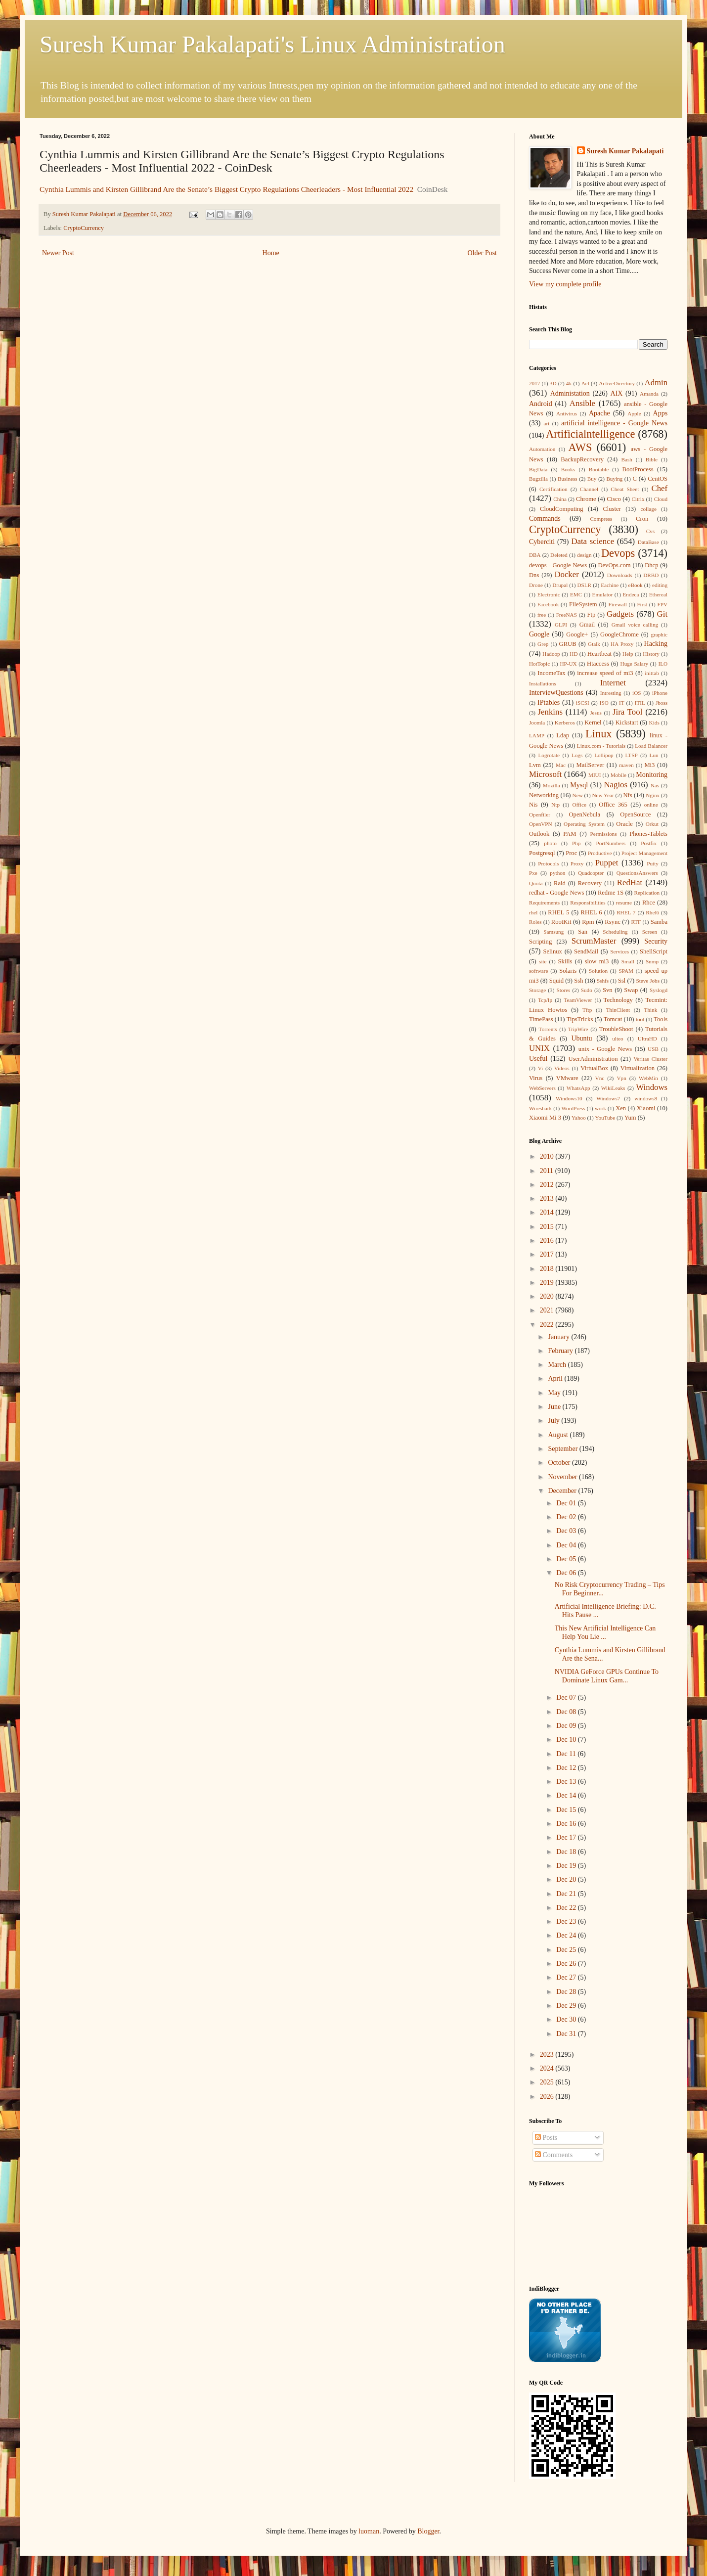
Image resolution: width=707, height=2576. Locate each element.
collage (649, 509)
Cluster (611, 508)
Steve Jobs (648, 981)
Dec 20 (567, 1879)
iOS (636, 693)
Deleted (559, 555)
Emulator (602, 594)
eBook (635, 585)
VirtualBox (594, 1068)
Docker (566, 574)
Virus (535, 1078)
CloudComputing (561, 508)
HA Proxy (622, 644)
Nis (533, 804)
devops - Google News (558, 565)
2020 (548, 1296)
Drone (536, 585)
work (600, 1108)
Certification (553, 489)
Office (579, 805)
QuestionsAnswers (637, 873)
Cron (642, 518)
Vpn (621, 1078)
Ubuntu (581, 1038)
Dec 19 (567, 1865)
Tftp (587, 1010)
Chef (659, 488)
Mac (561, 765)
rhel (533, 912)
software (538, 971)
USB (653, 1049)
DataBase (648, 542)
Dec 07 (567, 1697)
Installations (542, 683)
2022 (548, 1324)
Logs (577, 755)
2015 (548, 1226)
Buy (592, 479)
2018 (548, 1268)
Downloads (619, 575)
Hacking (655, 643)
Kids (654, 722)
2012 (548, 1184)
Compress (601, 519)
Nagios (615, 784)
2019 (548, 1282)
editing (659, 585)
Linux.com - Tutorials (601, 746)
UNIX (539, 1048)
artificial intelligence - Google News (614, 423)
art (546, 423)
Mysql (579, 785)
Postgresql (542, 853)
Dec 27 (567, 1977)
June (555, 1406)
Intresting (610, 693)
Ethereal (658, 594)
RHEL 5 (558, 912)
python (557, 873)
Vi (540, 1068)
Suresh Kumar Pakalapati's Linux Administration (272, 44)
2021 (548, 1310)
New (578, 795)
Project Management (644, 853)
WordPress (573, 1108)
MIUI (594, 775)
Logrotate (549, 755)
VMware (567, 1078)
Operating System (584, 824)
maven (626, 765)
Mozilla (551, 785)
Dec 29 (567, 2005)
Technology (618, 999)
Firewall (618, 604)
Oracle (624, 823)
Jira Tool (627, 712)
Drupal (560, 585)
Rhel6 (652, 912)
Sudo (586, 990)
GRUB (567, 643)
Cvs (650, 531)
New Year (603, 795)
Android (540, 403)
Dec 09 (567, 1725)
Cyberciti (542, 541)
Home (271, 253)
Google (539, 634)
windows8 (645, 1098)
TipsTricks (580, 1019)
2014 (548, 1212)
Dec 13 (567, 1781)
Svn (608, 990)
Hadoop (551, 654)
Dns (534, 575)
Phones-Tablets (648, 833)
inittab (652, 673)
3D (553, 383)
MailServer (590, 765)
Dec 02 (567, 1517)
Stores (563, 990)
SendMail (586, 951)
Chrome (586, 499)
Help (627, 654)
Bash (626, 459)
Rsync (612, 921)
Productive (600, 853)
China (560, 499)
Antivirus (566, 413)
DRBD (651, 575)
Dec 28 (567, 1991)
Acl (585, 383)
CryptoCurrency (83, 228)
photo (550, 843)
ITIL (640, 703)
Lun (654, 755)
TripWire (578, 1029)
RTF (636, 922)
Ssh (578, 980)
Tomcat (613, 1019)
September (563, 1448)
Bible (652, 459)
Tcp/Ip (545, 1000)
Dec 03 (567, 1531)
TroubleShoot (616, 1029)
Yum (630, 1117)
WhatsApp (578, 1088)
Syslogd (658, 990)
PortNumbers (610, 843)
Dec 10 (567, 1739)
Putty (653, 863)
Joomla (537, 722)
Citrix (637, 499)
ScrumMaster (594, 941)
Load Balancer (651, 746)
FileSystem (583, 604)
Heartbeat (599, 653)
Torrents (548, 1029)
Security (655, 941)
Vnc (600, 1078)
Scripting (540, 941)
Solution (598, 971)
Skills (565, 961)
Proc (571, 853)
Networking (544, 795)
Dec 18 (567, 1851)
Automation (542, 449)
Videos (562, 1068)
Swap (631, 990)
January (559, 1337)
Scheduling (615, 932)
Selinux (552, 951)
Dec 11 (566, 1754)
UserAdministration (593, 1058)
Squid (556, 980)
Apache (599, 413)
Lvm (535, 765)
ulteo (617, 1038)
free (541, 615)
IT (621, 703)
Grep (542, 644)
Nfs (627, 795)
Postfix (649, 843)
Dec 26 (567, 1963)
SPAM (626, 971)
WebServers (542, 1088)
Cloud (660, 499)
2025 (548, 2082)
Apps (660, 413)
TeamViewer (578, 1000)
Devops (618, 553)
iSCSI (582, 703)
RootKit (561, 921)
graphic (659, 634)
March (558, 1364)
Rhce (648, 902)
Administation (570, 393)
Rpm (588, 921)
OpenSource (635, 814)
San (582, 931)
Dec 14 (567, 1795)
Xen (621, 1108)
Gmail (587, 624)
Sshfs (603, 981)
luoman (368, 2531)
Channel (589, 489)
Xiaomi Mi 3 (545, 1117)
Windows (651, 1087)
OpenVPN (540, 824)
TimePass (541, 1019)
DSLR (584, 585)
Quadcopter (591, 873)
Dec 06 (567, 1573)
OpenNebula (585, 814)
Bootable (599, 469)
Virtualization (637, 1068)
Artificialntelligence (590, 434)
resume (624, 902)
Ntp (555, 805)
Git (662, 614)
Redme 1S (610, 892)
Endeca (631, 594)
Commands (545, 518)
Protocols (548, 863)
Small (627, 961)
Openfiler (539, 814)
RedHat (629, 882)
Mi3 (649, 765)
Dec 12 (567, 1767)
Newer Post (58, 253)
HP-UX (568, 664)
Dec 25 (567, 1949)
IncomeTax (551, 673)
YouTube (605, 1118)
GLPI (561, 625)
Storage (537, 990)
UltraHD (647, 1038)
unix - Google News (605, 1048)
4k (569, 383)
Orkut (652, 824)
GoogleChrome (619, 634)
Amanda (649, 394)
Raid (560, 883)
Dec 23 (567, 1921)
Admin (656, 382)
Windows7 (608, 1098)
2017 (534, 383)
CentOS (657, 478)
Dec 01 (567, 1503)
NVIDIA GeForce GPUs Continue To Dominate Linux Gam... (607, 1676)
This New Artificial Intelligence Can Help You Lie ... (605, 1632)
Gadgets (620, 614)
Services (619, 951)
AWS (580, 447)
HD (573, 654)
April (556, 1378)
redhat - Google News (556, 892)
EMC (576, 594)
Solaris (567, 970)
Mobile (618, 775)
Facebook (548, 604)
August (559, 1435)
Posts (546, 2137)
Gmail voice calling (635, 625)
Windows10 (569, 1098)
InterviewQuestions (556, 692)
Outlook (539, 833)
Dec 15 (567, 1809)
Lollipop (604, 755)
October (560, 1462)
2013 (548, 1198)
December (563, 1490)
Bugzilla (538, 479)
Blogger (428, 2531)
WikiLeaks (613, 1088)
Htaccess (598, 663)
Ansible (582, 403)
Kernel (592, 722)
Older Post (482, 253)
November (563, 1477)
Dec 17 (567, 1837)
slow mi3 (597, 961)
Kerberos (565, 722)
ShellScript (653, 951)
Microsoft (545, 774)
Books (568, 469)
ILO (662, 664)
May (555, 1393)
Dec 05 (567, 1559)
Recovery (590, 883)
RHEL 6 (591, 912)
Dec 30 (567, 2019)
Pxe (533, 873)
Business (567, 479)
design (584, 555)
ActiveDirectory (617, 383)
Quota (535, 883)
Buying (614, 479)
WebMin (648, 1078)
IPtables (548, 702)
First (642, 604)
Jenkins (550, 712)
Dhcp (651, 565)
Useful (538, 1058)
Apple (634, 413)
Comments (554, 2155)
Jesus (596, 713)
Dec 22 (567, 1907)
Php (576, 843)
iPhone (659, 693)
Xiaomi (646, 1108)
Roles (535, 922)
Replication (647, 893)
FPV (663, 604)
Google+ (577, 634)
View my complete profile (565, 284)
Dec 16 (567, 1823)
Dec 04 (567, 1545)
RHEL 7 (626, 912)
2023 (548, 2054)
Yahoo (579, 1118)
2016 (548, 1240)
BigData (538, 469)
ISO (604, 703)
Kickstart (627, 722)
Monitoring (651, 774)
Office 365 (613, 804)
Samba (659, 921)
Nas (655, 785)
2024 (548, 2068)
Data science (592, 541)
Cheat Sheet (625, 489)
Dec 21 (567, 1894)
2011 (547, 1171)
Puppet (607, 862)
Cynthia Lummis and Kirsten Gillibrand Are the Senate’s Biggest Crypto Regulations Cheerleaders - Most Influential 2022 (226, 189)
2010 (548, 1156)
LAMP (536, 735)
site (543, 961)
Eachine (610, 585)
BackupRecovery (582, 459)
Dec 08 (567, 1712)
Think (651, 1010)
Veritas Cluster (650, 1059)
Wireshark (540, 1108)
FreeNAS (566, 615)
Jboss (661, 703)
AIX (617, 393)
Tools (660, 1019)
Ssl (621, 980)
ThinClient (618, 1010)
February (561, 1351)
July (554, 1420)
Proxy (577, 863)
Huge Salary (634, 664)
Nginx (653, 795)
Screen (649, 932)
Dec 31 (567, 2033)
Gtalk (594, 644)
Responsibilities (587, 902)
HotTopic (539, 664)
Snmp (652, 961)
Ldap (562, 735)
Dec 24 (567, 1935)
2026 (548, 2096)
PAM (569, 833)
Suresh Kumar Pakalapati (625, 151)
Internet (613, 682)
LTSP (631, 755)
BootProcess (638, 469)
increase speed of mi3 (605, 673)
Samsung (553, 932)
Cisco (614, 499)
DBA (535, 555)
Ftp (591, 614)
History (651, 654)
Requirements (544, 902)
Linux (598, 733)
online (651, 805)
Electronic (548, 594)
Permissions (603, 834)
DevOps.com (614, 565)
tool (640, 1019)
